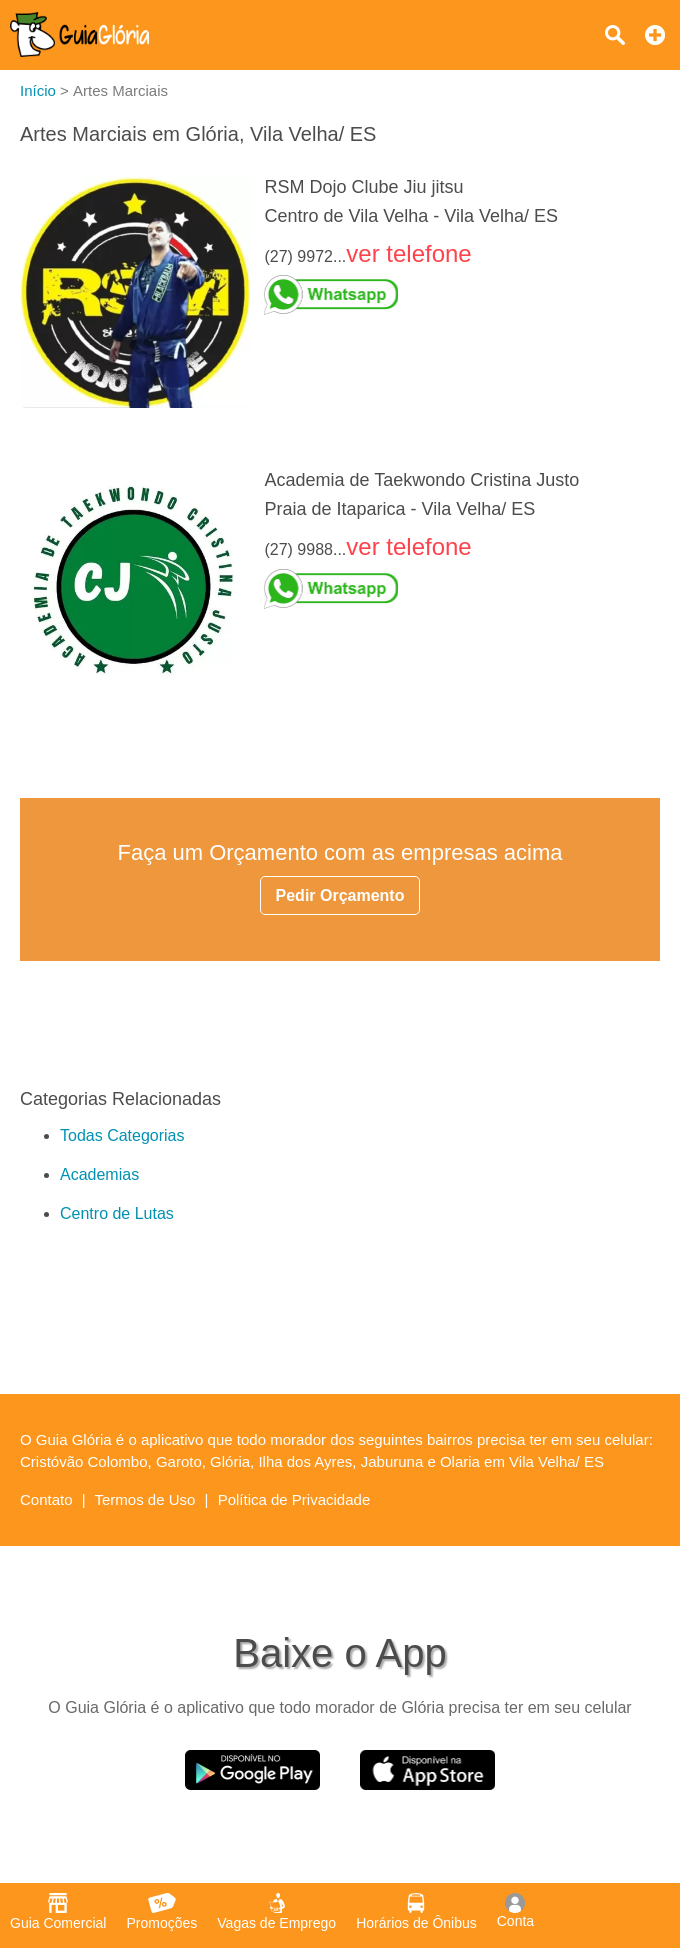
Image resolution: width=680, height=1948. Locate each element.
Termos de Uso (145, 1499)
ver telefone (408, 253)
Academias (99, 1174)
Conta (515, 1911)
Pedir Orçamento (340, 895)
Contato (46, 1499)
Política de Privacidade (294, 1499)
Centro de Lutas (117, 1213)
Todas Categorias (122, 1135)
